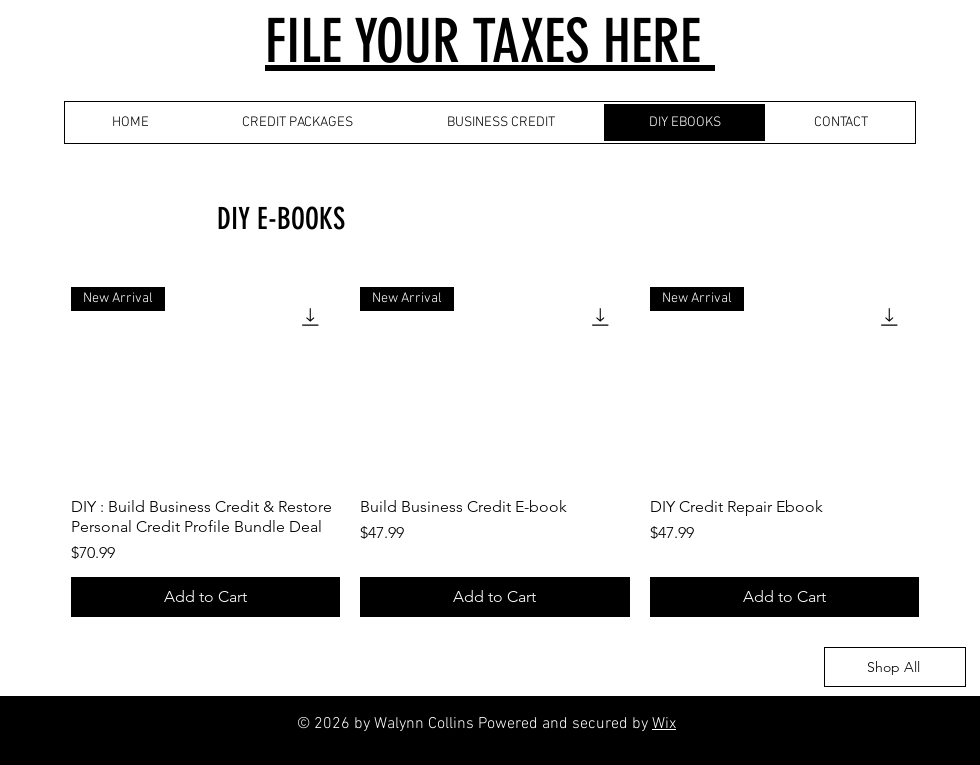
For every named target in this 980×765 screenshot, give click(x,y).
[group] (495, 445)
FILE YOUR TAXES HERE (490, 41)
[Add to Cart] (205, 597)
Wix (664, 724)
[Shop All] (895, 667)
